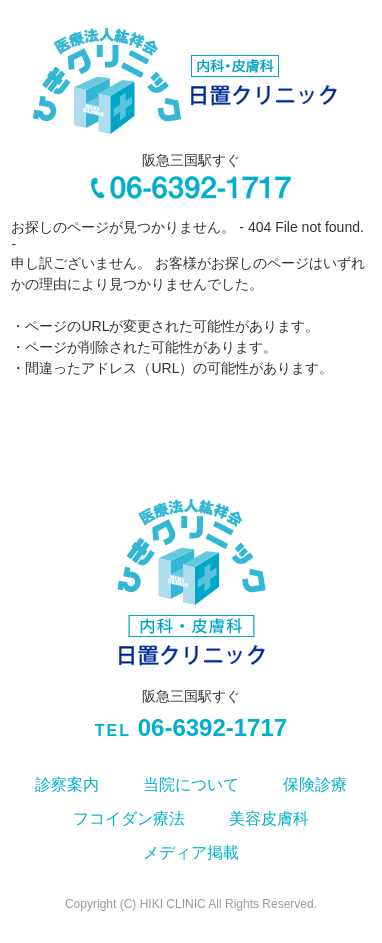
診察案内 (67, 784)
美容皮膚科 (269, 818)
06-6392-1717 (191, 729)
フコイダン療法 (129, 818)
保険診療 (315, 784)
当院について (191, 784)
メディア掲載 (191, 852)
